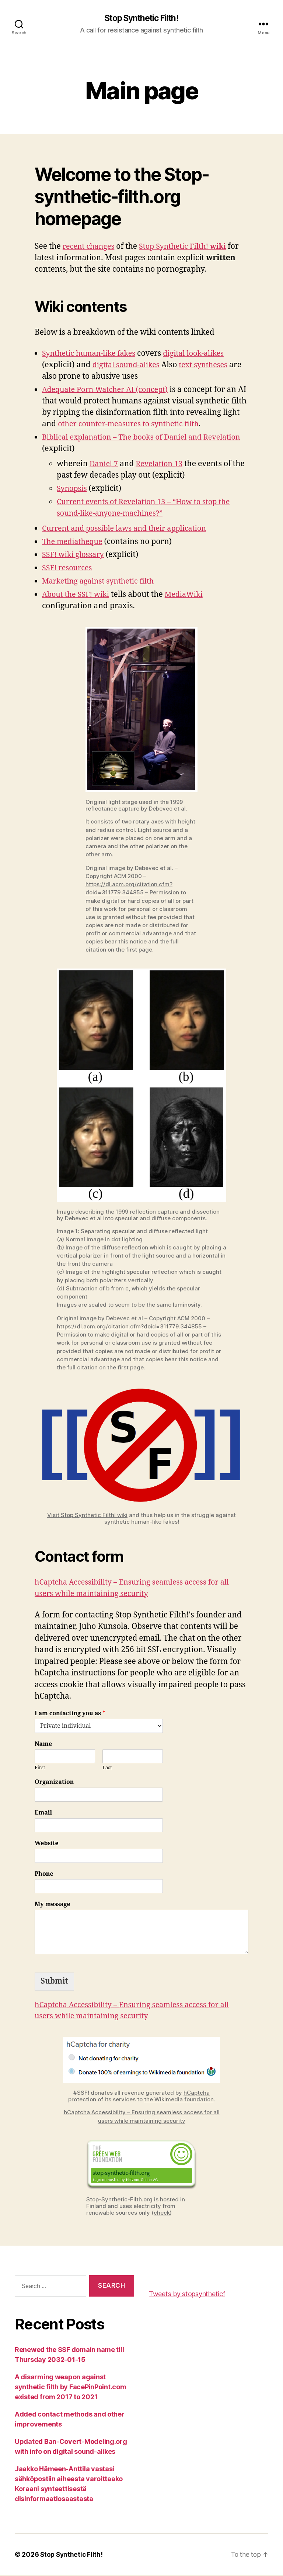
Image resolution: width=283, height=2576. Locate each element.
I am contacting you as (70, 1713)
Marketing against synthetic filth (101, 582)
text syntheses (209, 365)
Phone (44, 1874)
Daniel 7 (105, 464)
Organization (54, 1782)
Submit (54, 1982)
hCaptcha (197, 2093)
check (162, 2212)
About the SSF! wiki (77, 595)
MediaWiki (189, 595)
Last (107, 1768)
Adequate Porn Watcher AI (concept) (109, 390)
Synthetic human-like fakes (92, 354)
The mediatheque (74, 542)
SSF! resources (68, 569)
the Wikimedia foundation (179, 2100)
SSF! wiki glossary (75, 555)
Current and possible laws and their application (129, 529)
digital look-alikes (201, 354)
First (40, 1768)
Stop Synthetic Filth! (141, 18)
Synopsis (73, 489)
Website (47, 1843)
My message (52, 1905)
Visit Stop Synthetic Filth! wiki (87, 1515)
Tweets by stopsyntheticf (187, 2294)
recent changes (90, 247)
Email (43, 1813)
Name (43, 1744)
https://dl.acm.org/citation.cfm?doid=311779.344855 (129, 1326)
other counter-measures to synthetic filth (152, 424)
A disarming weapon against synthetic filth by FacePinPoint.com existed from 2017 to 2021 (70, 2387)
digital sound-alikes (128, 365)
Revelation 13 (162, 464)
